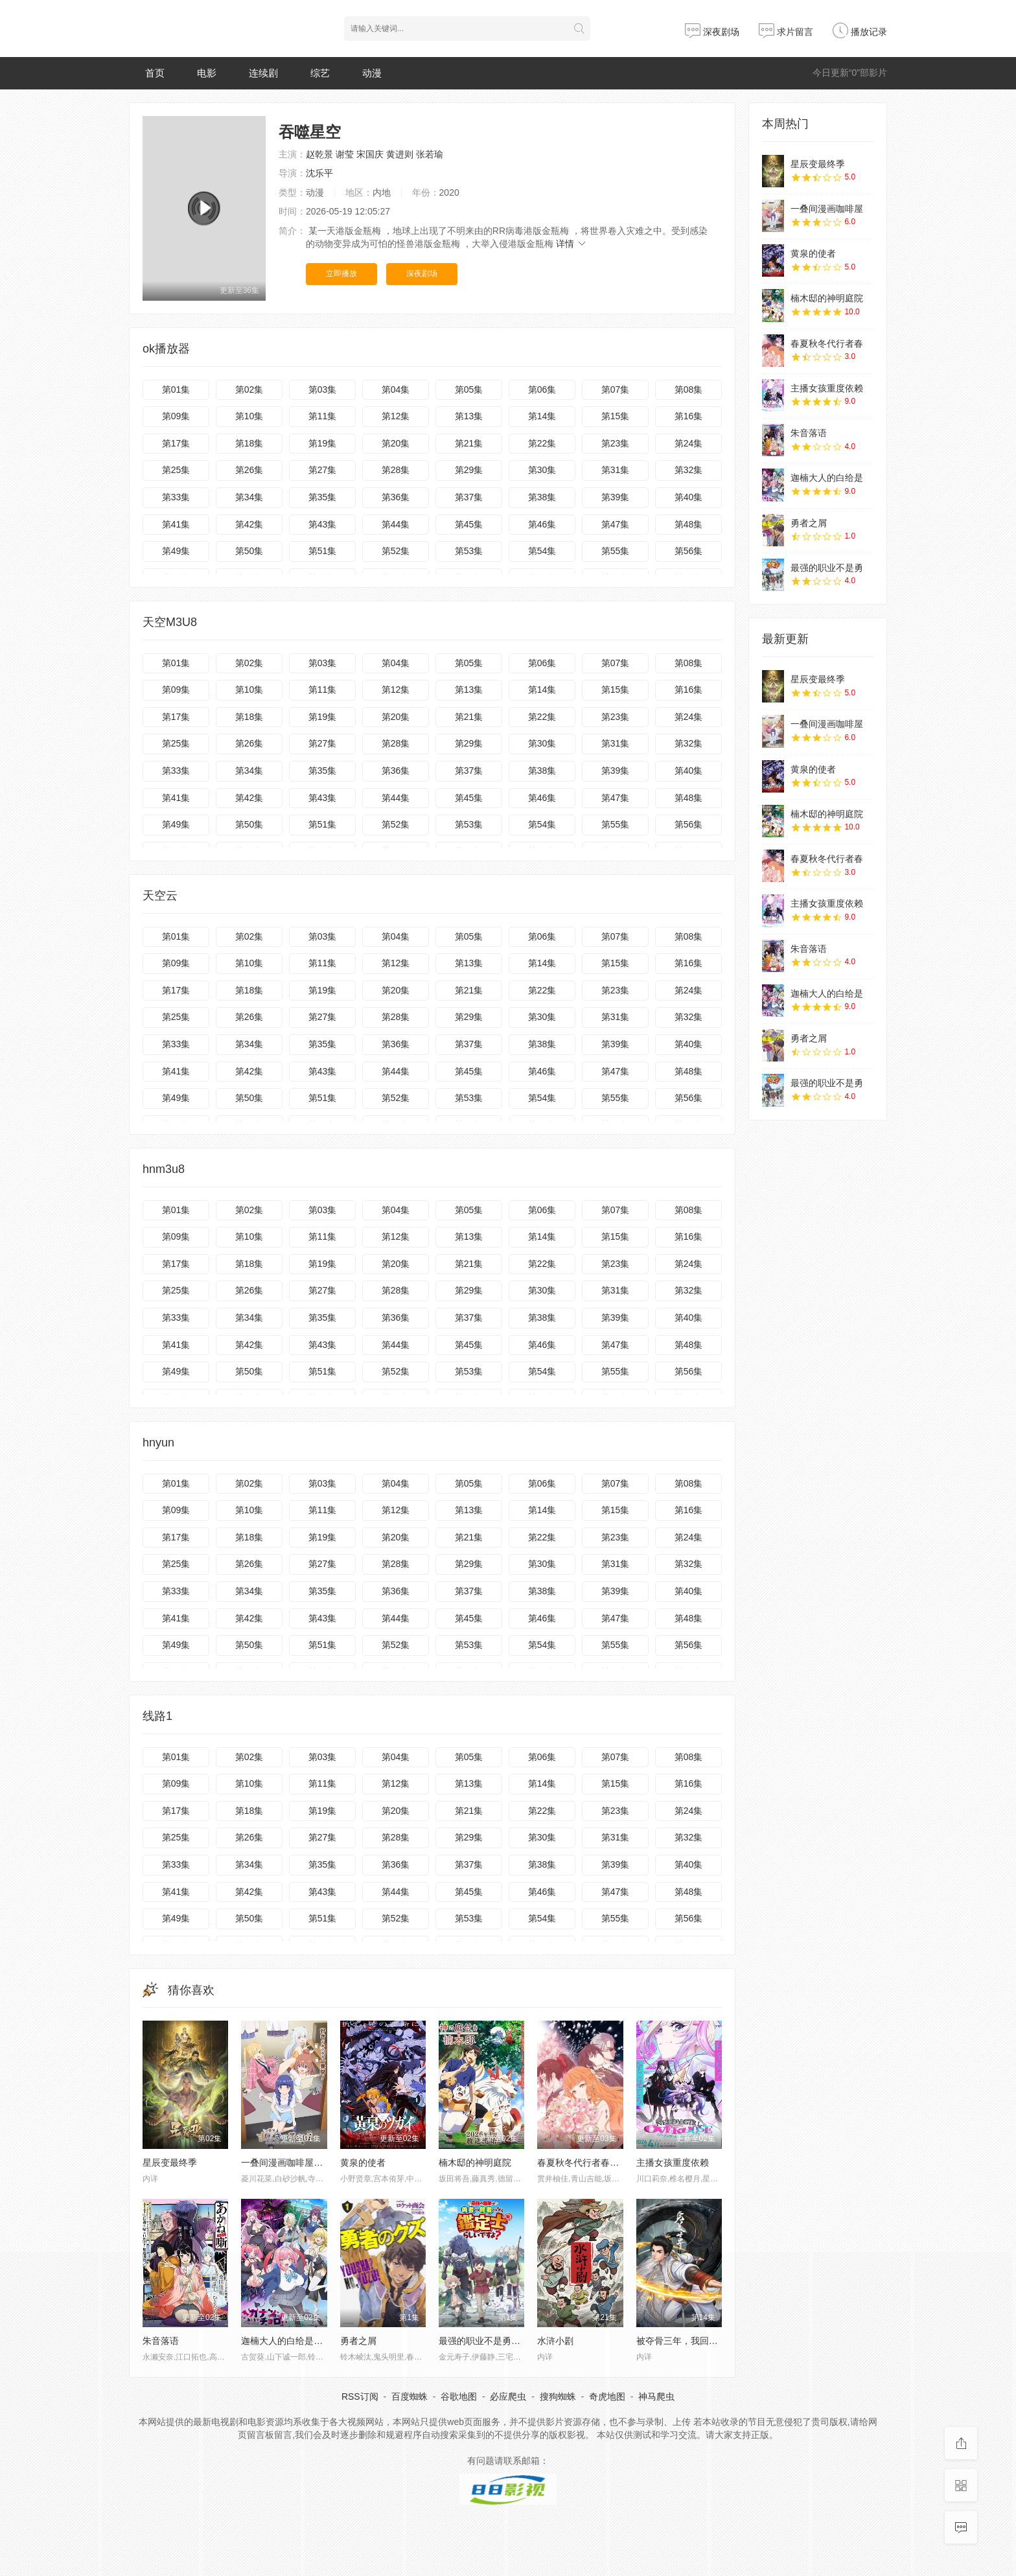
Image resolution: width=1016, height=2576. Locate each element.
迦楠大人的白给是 (827, 477)
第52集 (396, 551)
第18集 (249, 443)
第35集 (322, 497)
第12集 (396, 416)
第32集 (689, 470)
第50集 (249, 551)
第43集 (322, 524)
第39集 (615, 497)
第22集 (542, 443)
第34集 (249, 497)
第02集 (249, 389)
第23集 (615, 443)
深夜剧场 (712, 32)
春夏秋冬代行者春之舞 (582, 2162)
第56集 (689, 551)
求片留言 (786, 32)
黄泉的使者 (363, 2162)
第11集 (322, 416)
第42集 (249, 524)
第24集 (689, 443)
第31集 (615, 470)
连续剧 (263, 72)
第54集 (542, 551)
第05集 (469, 389)
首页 (155, 72)
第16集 (689, 416)
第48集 (689, 524)
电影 (206, 72)
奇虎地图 (607, 2396)
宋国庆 (370, 154)
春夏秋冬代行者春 (827, 343)
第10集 (249, 416)
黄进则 (399, 154)
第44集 (396, 524)
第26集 (249, 470)
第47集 (615, 524)
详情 (571, 243)
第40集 (689, 497)
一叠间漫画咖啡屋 (827, 208)
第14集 (542, 416)
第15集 (615, 416)
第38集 (542, 497)
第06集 (542, 389)
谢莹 (345, 154)
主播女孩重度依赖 (672, 2162)
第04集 (396, 389)
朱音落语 (809, 433)
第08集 (689, 389)
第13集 (469, 416)
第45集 (469, 524)
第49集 (176, 551)
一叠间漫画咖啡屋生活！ (291, 2162)
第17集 (176, 443)
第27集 (322, 470)
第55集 (615, 551)
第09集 (176, 416)
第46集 (542, 524)
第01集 (176, 389)
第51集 (322, 551)
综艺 (320, 72)
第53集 (469, 551)
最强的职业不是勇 (827, 568)
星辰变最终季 (170, 2162)
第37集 (469, 497)
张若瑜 (429, 154)
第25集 (176, 470)
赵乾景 (319, 154)
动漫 (372, 72)
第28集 (396, 470)
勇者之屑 (809, 523)
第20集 (396, 443)
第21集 (469, 443)
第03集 (322, 389)
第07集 (615, 389)
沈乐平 (319, 173)
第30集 (542, 470)
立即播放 (341, 273)
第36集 (396, 497)
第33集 (176, 497)
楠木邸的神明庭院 (475, 2162)
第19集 (322, 443)
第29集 (469, 470)
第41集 (176, 524)
